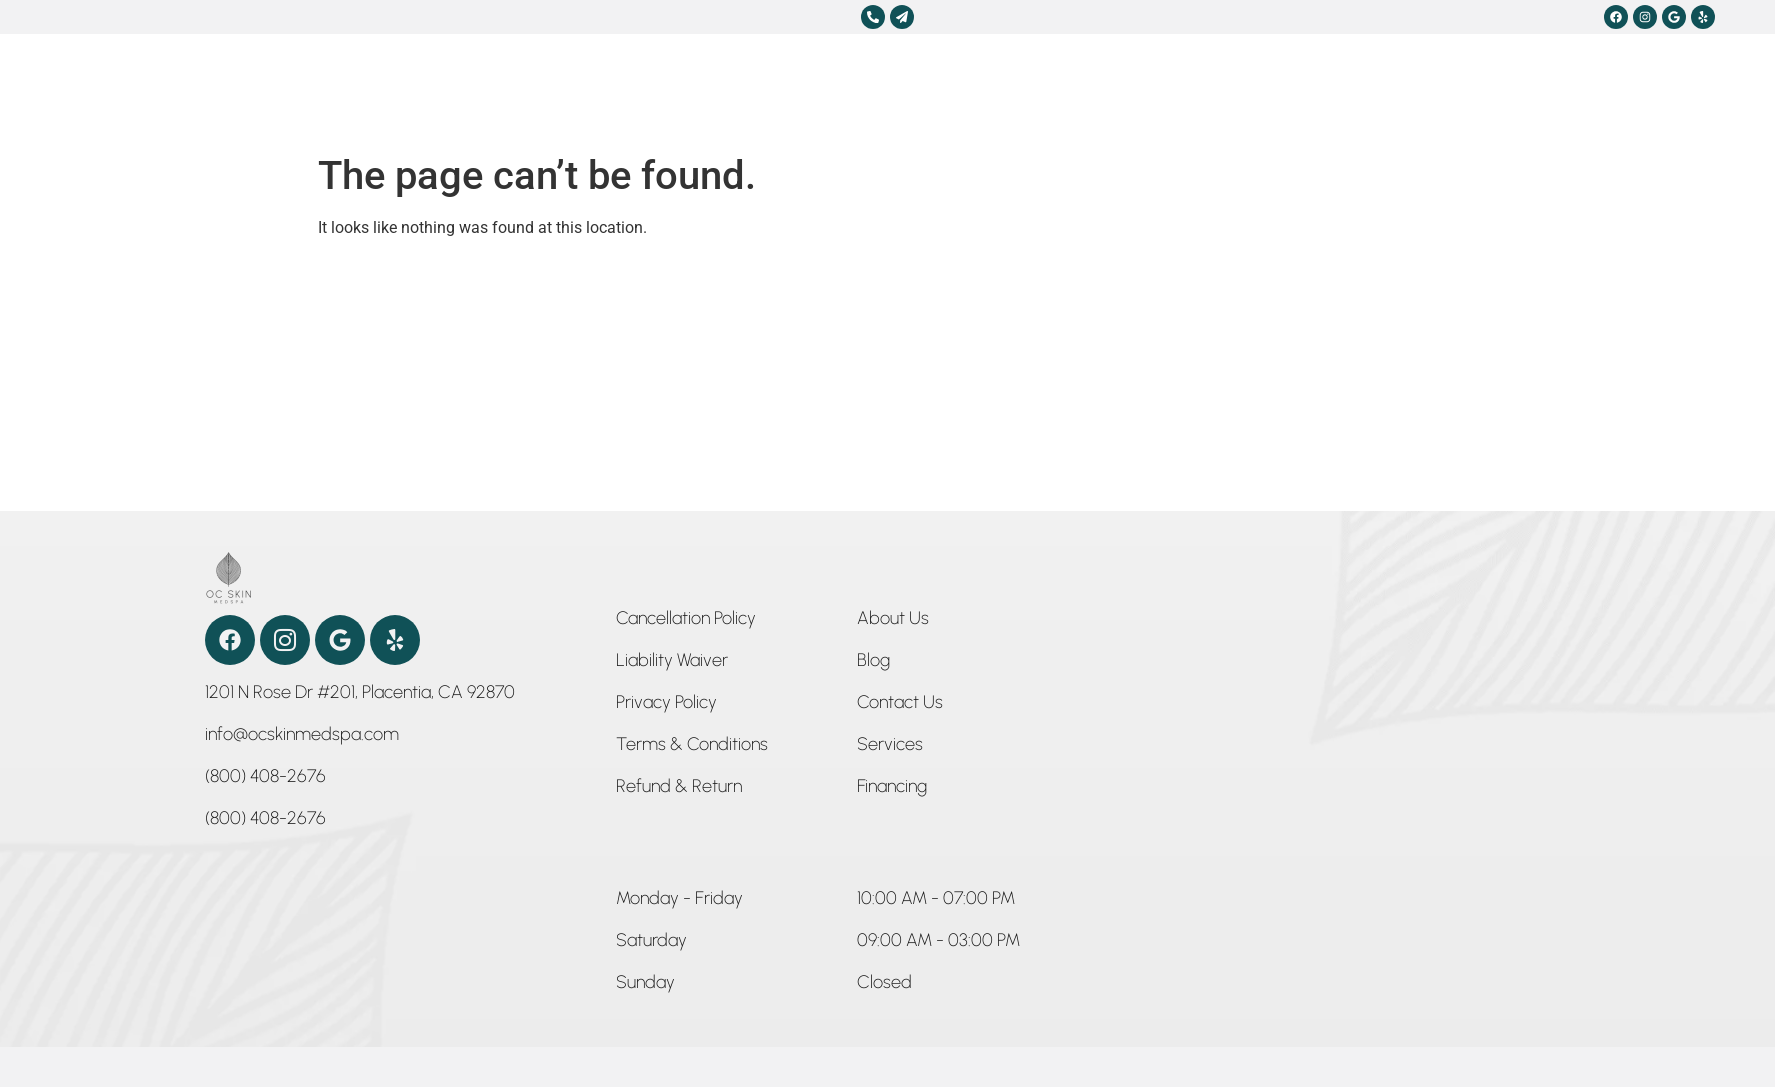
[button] (679, 902)
